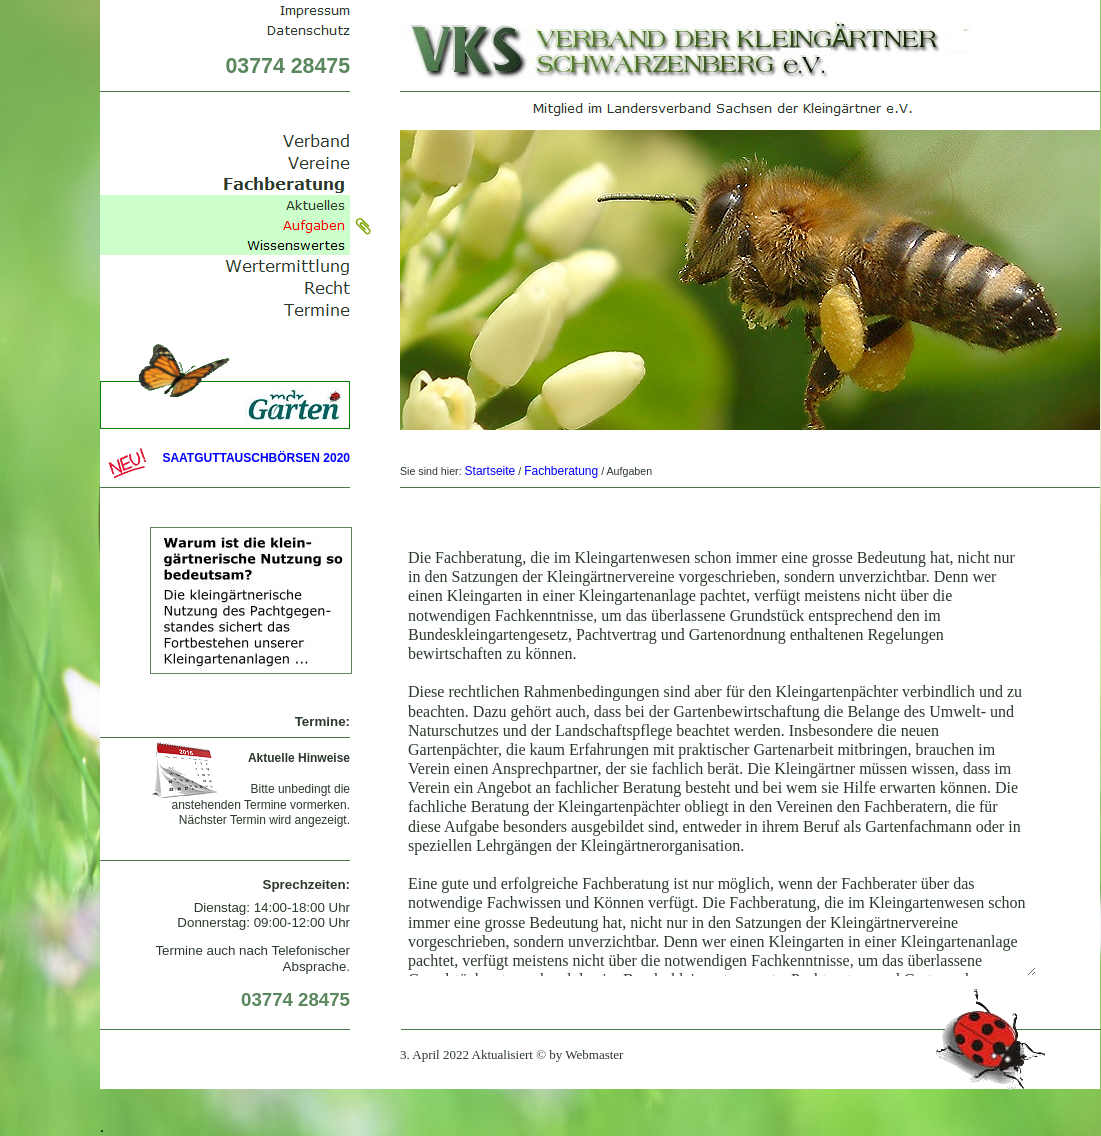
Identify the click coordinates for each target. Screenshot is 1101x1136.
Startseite (490, 471)
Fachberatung (561, 471)
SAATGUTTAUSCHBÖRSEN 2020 (256, 458)
